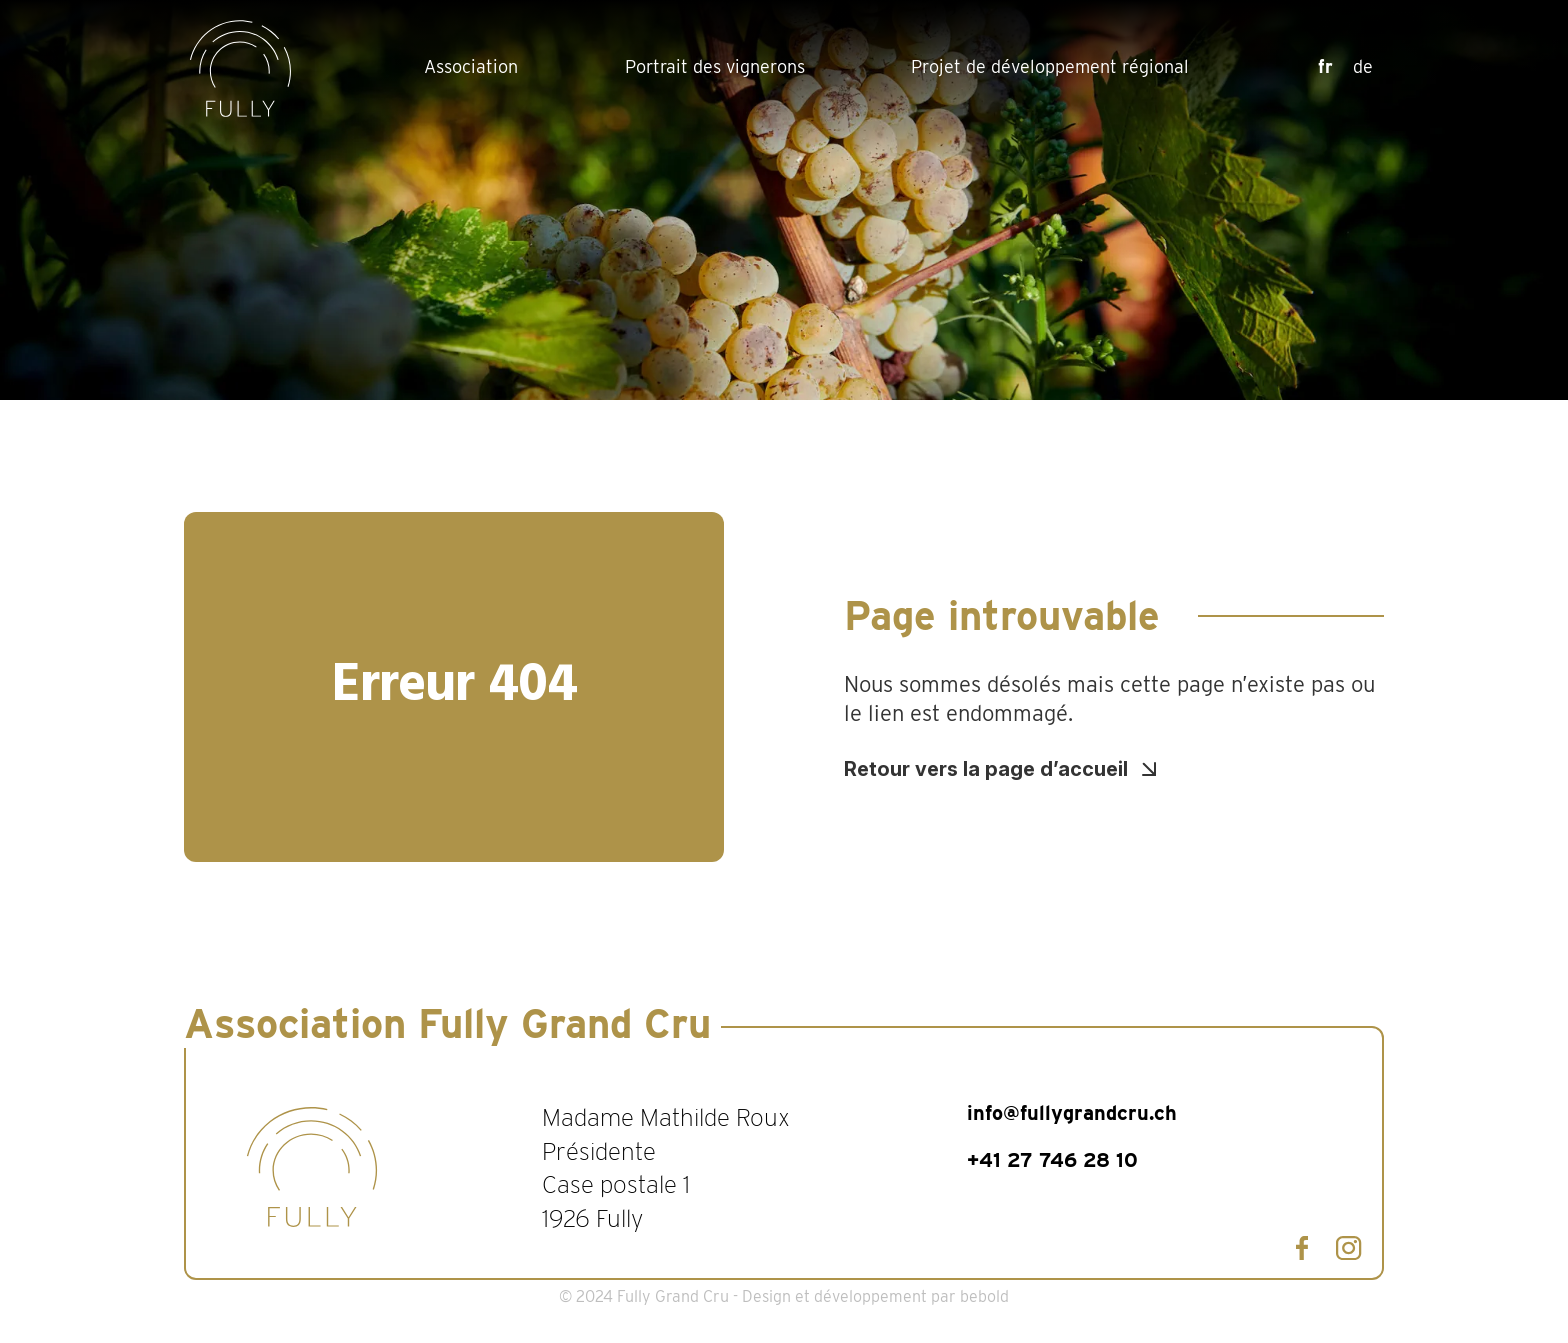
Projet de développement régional (1050, 66)
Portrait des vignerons (715, 66)
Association (471, 66)
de (1363, 66)
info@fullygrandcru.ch (1072, 1113)
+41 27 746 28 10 (1052, 1160)
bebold (984, 1296)
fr (1325, 66)
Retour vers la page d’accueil (986, 769)
